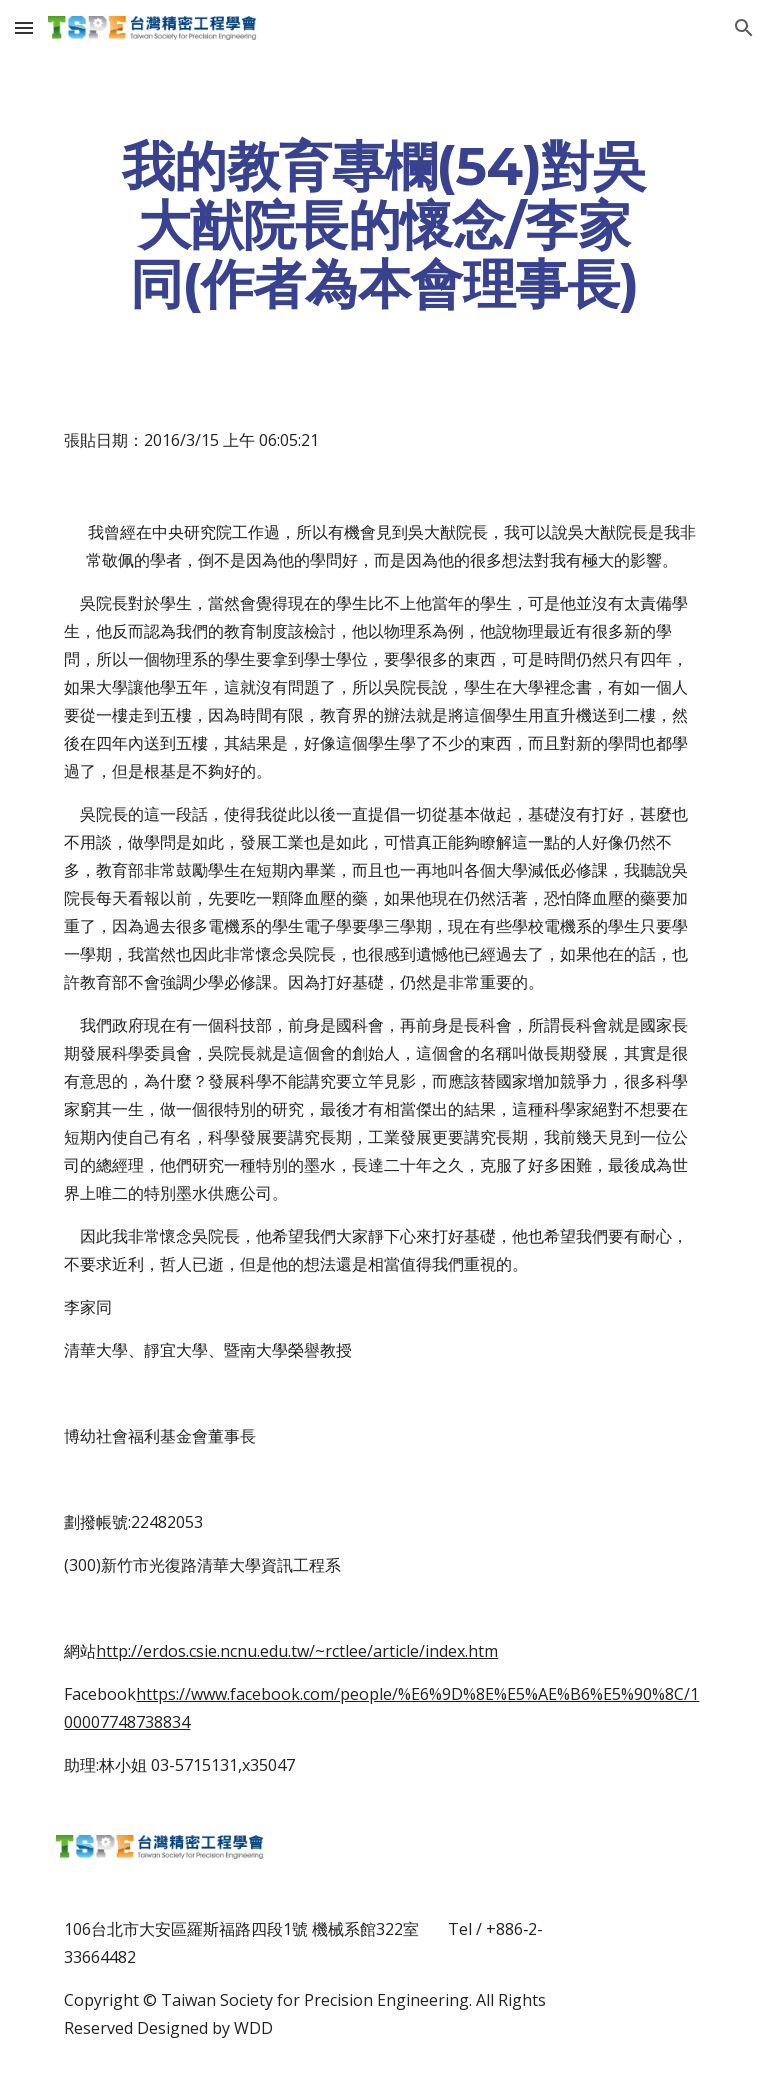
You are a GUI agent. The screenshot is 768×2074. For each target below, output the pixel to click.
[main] (383, 225)
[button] (24, 27)
